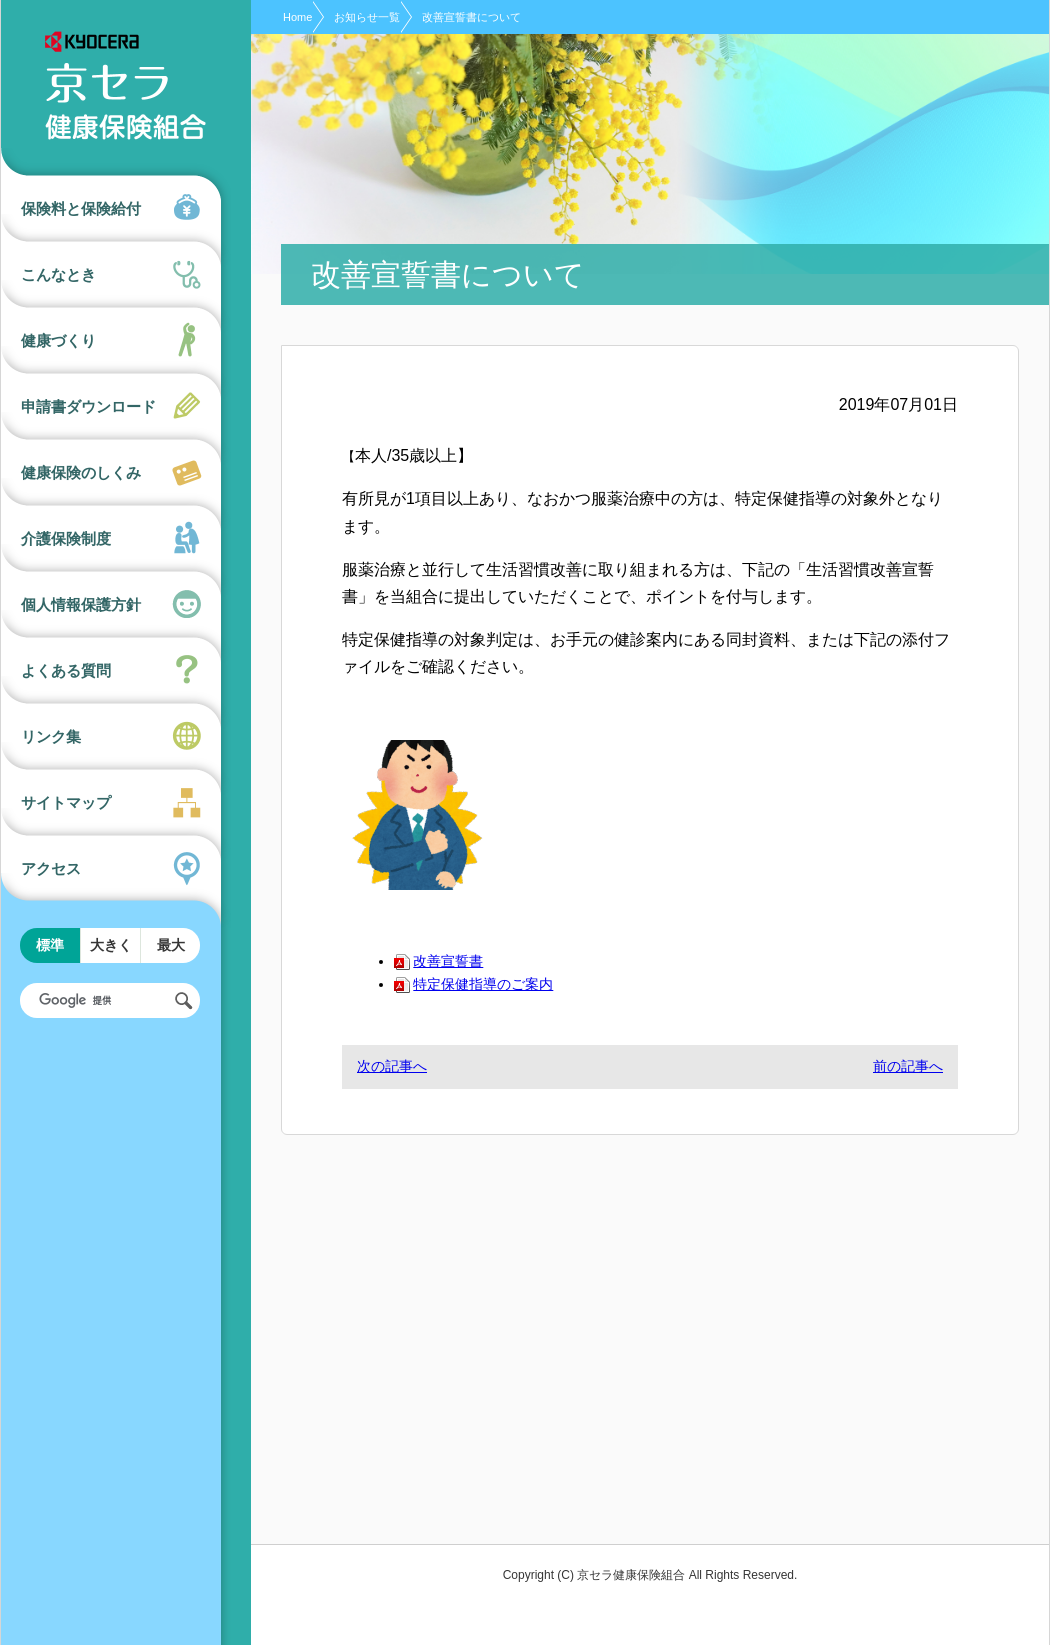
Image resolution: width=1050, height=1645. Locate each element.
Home (297, 17)
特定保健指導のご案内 (473, 984)
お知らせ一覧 (367, 17)
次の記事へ (392, 1066)
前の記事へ (908, 1066)
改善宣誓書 (438, 961)
